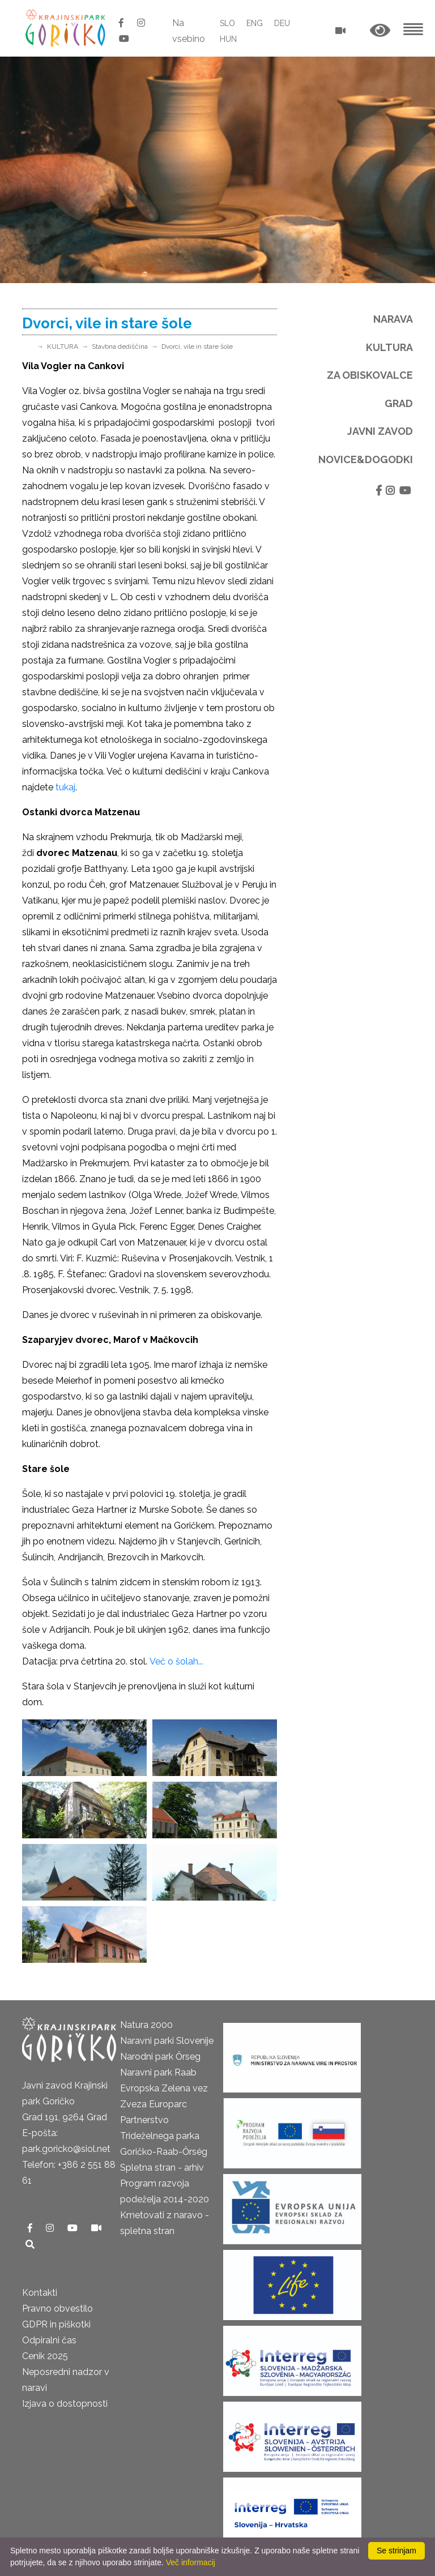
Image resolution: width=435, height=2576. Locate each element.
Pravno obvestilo (57, 2308)
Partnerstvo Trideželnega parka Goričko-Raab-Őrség (163, 2136)
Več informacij (190, 2562)
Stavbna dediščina (120, 346)
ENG (254, 23)
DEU (282, 23)
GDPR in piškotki (56, 2324)
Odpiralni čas (49, 2340)
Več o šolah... (178, 1661)
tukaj (65, 787)
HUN (228, 39)
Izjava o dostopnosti (65, 2403)
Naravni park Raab (158, 2072)
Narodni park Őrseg (160, 2056)
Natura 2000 (146, 2024)
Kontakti (39, 2292)
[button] (380, 31)
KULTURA (62, 346)
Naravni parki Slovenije (167, 2040)
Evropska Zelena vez (164, 2088)
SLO (227, 23)
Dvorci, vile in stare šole (197, 346)
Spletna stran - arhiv (162, 2167)
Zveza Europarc (153, 2104)
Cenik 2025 (45, 2356)
